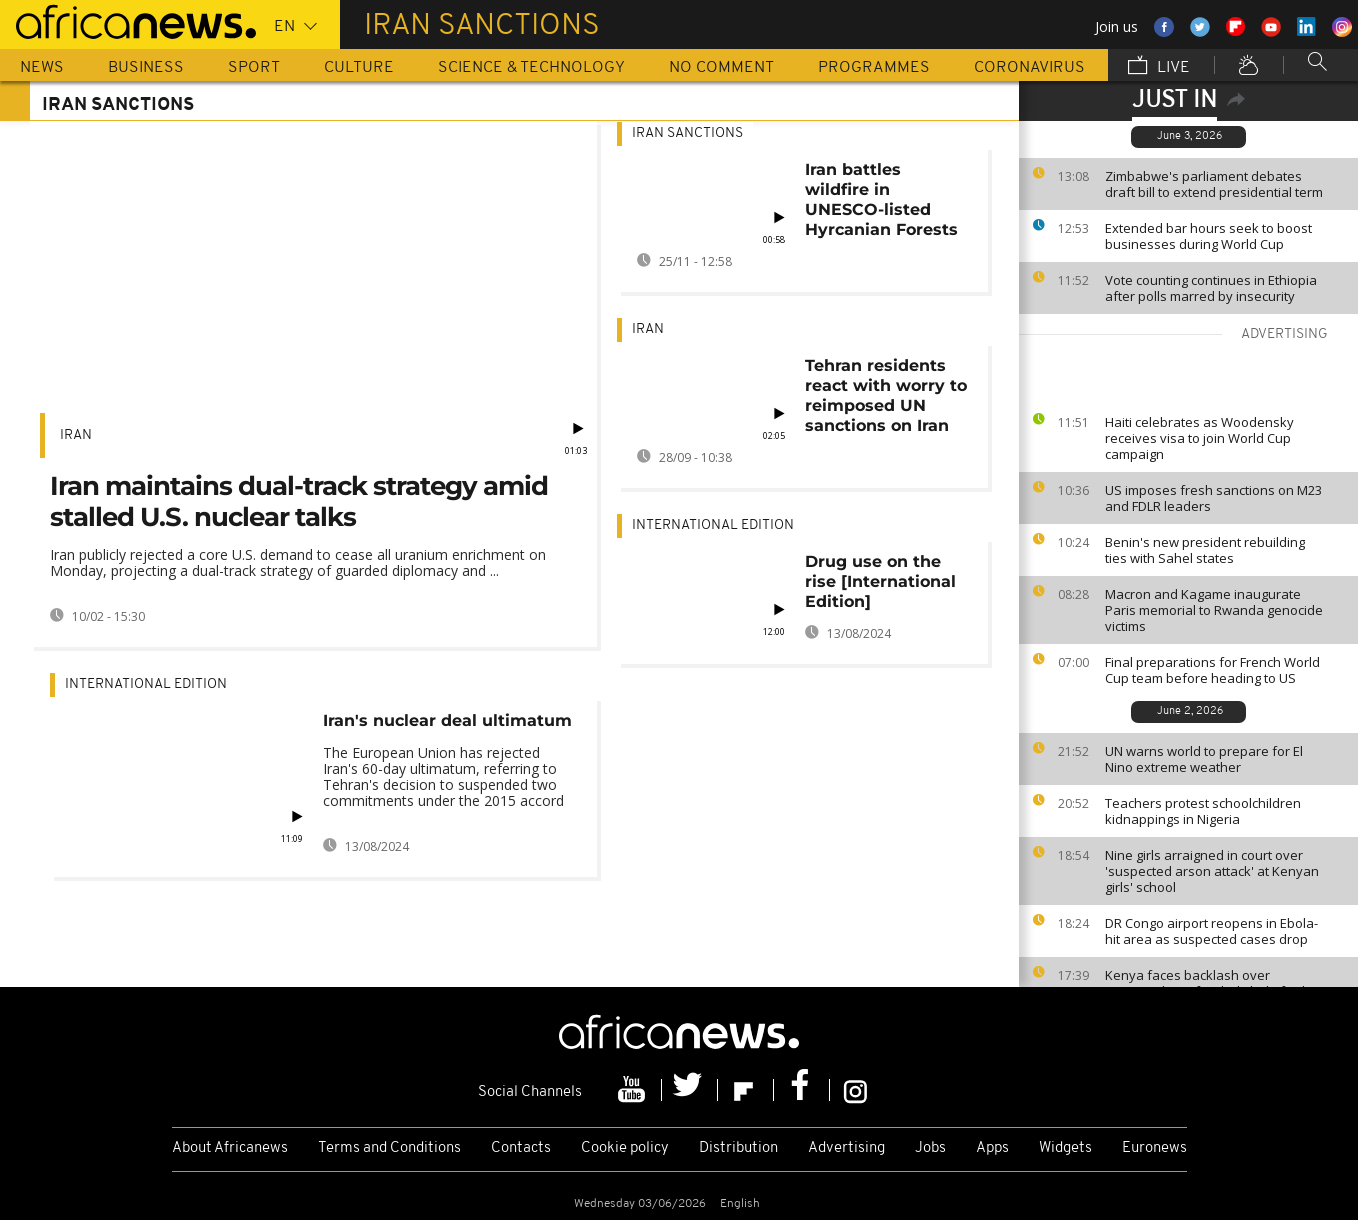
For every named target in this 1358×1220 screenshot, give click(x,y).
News (42, 68)
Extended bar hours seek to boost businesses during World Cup (1208, 236)
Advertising (846, 1148)
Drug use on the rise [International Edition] (880, 581)
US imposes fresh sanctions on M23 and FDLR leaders (1213, 498)
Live (1159, 67)
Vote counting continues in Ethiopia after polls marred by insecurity (1211, 288)
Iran (76, 435)
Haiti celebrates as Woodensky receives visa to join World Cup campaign (1199, 438)
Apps (992, 1148)
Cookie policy (625, 1148)
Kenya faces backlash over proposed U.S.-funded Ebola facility (1212, 983)
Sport (254, 68)
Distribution (738, 1148)
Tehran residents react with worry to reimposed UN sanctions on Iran (886, 395)
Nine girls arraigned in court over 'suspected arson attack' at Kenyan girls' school (1212, 871)
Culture (359, 68)
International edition (146, 684)
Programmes (874, 68)
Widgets (1065, 1148)
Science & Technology (531, 68)
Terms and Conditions (389, 1148)
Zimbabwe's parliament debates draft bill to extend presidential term (1214, 184)
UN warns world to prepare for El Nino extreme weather (1204, 759)
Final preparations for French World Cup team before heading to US (1212, 670)
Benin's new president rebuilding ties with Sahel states (1205, 550)
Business (146, 68)
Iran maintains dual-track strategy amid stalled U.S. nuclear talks (299, 501)
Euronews (1154, 1148)
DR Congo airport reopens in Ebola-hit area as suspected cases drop (1211, 931)
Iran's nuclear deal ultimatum (447, 720)
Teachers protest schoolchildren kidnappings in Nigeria (1203, 811)
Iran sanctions (687, 133)
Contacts (521, 1148)
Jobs (930, 1148)
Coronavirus (1029, 68)
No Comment (721, 68)
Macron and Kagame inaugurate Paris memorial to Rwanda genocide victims (1214, 610)
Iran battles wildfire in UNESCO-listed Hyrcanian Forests (881, 199)
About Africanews (230, 1148)
